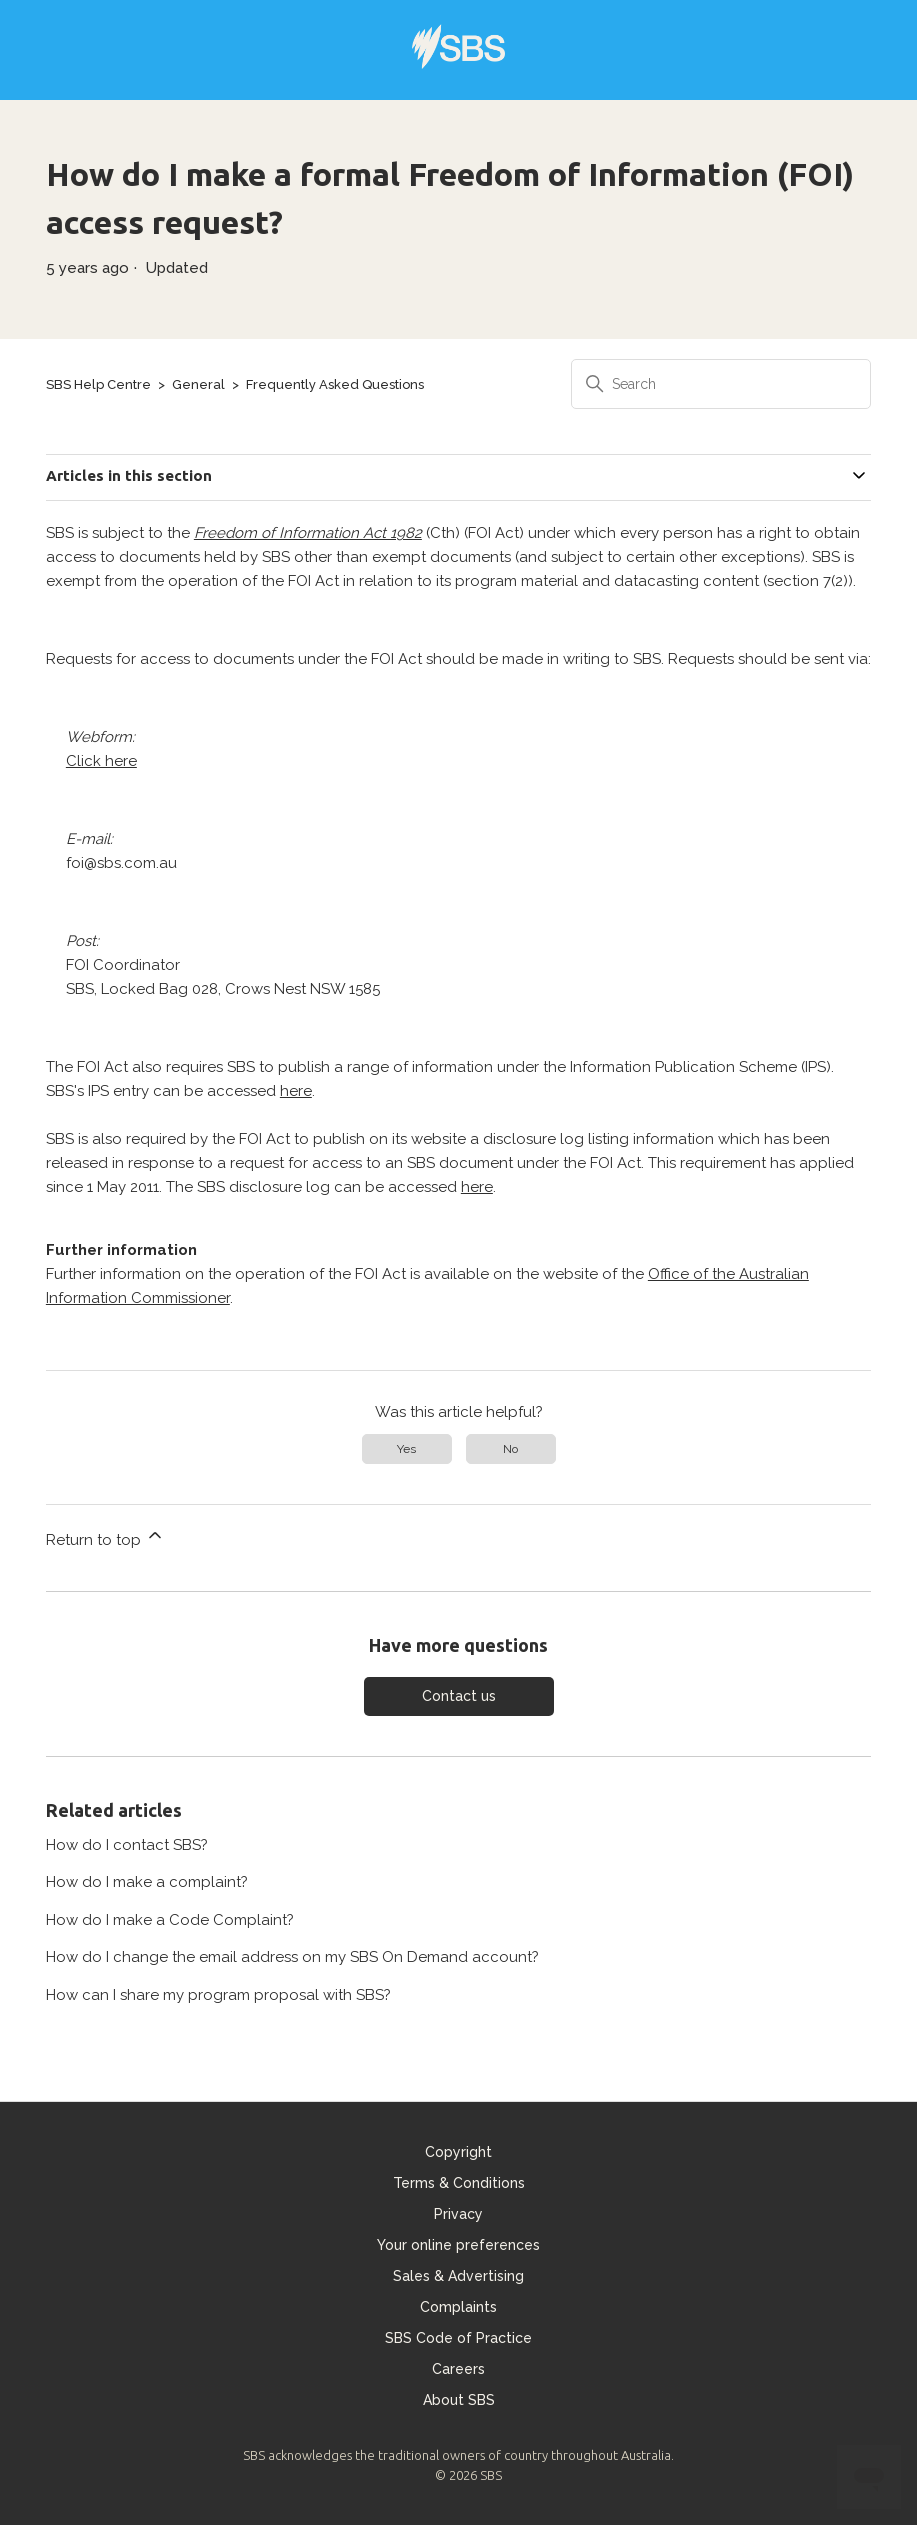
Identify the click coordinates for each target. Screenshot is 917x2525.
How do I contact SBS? (127, 1845)
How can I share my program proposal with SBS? (218, 1995)
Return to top (105, 1537)
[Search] (721, 384)
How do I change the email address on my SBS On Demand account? (292, 1957)
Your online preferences (458, 2245)
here (296, 1091)
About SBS (459, 2400)
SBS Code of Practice (458, 2338)
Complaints (458, 2307)
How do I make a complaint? (147, 1882)
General (198, 384)
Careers (458, 2369)
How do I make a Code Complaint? (170, 1920)
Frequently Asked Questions (335, 384)
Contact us (459, 1696)
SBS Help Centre (98, 384)
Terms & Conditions (459, 2183)
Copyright (458, 2152)
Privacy (458, 2214)
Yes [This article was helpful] (406, 1449)
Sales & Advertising (458, 2276)
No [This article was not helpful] (510, 1449)
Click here (101, 761)
